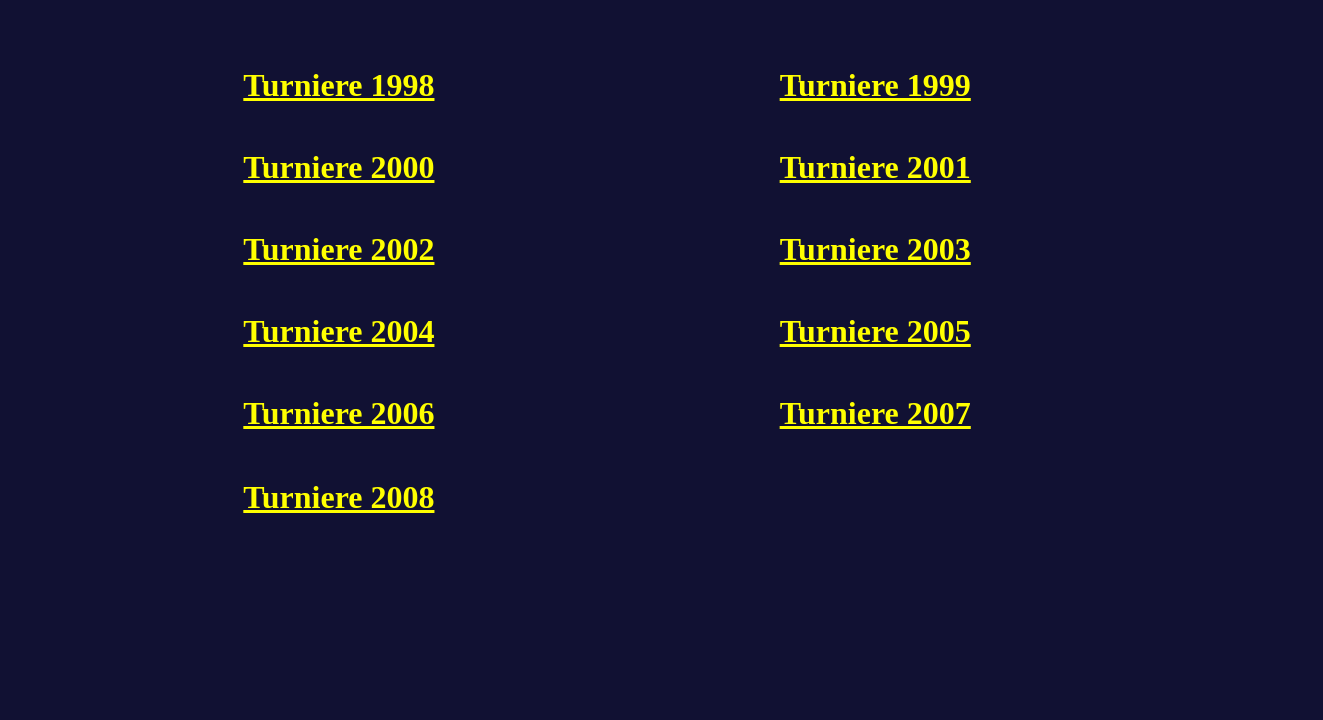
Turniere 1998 (338, 85)
